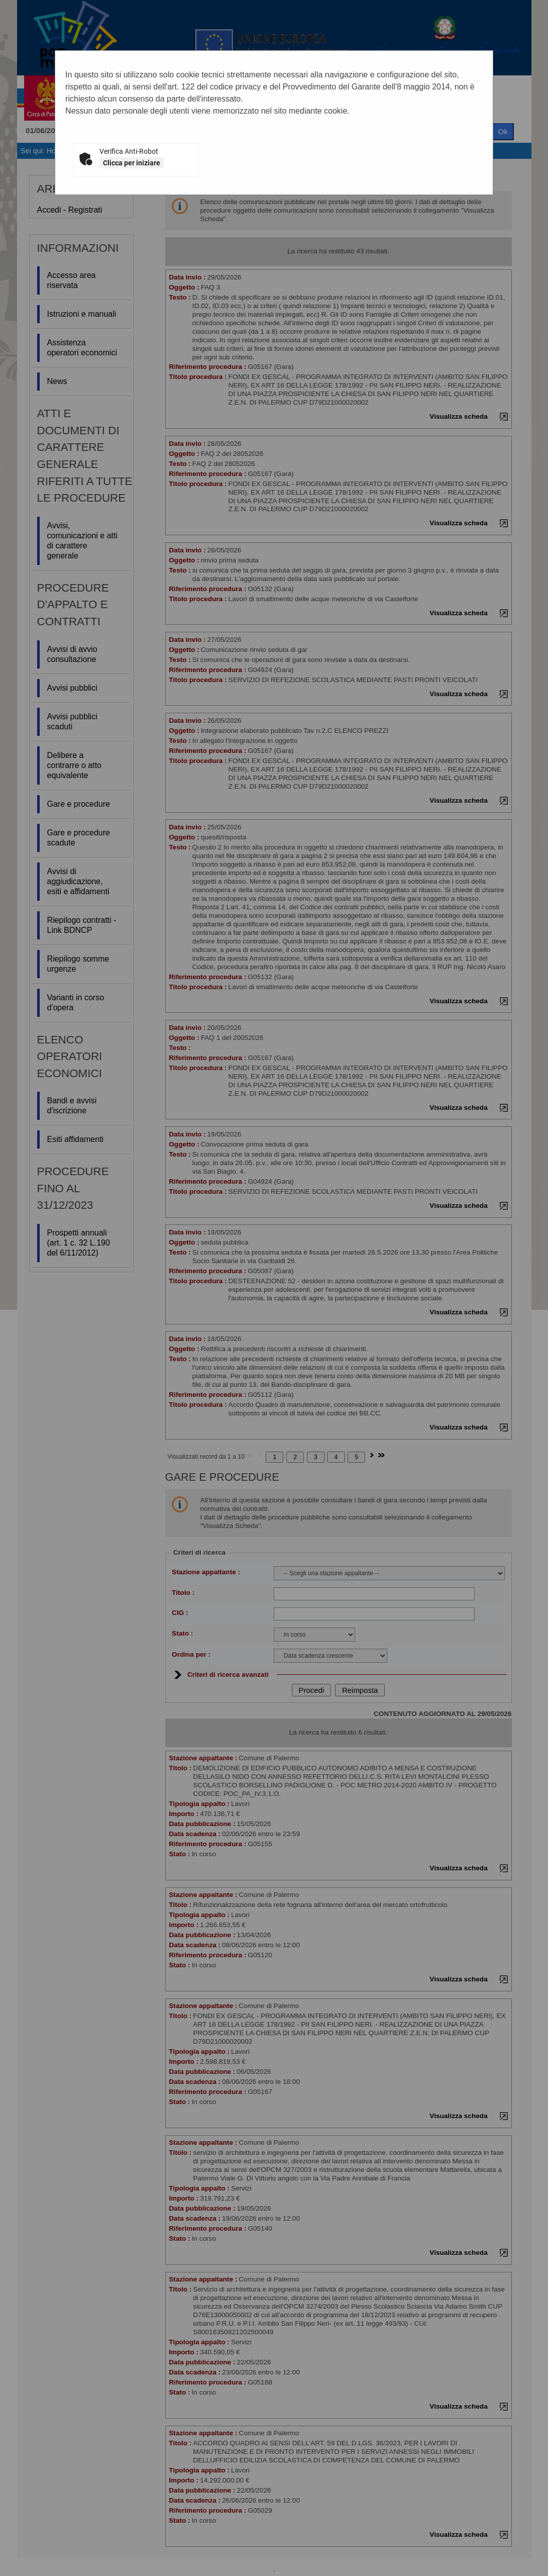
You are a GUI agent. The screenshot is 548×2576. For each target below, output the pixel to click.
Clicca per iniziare (131, 163)
